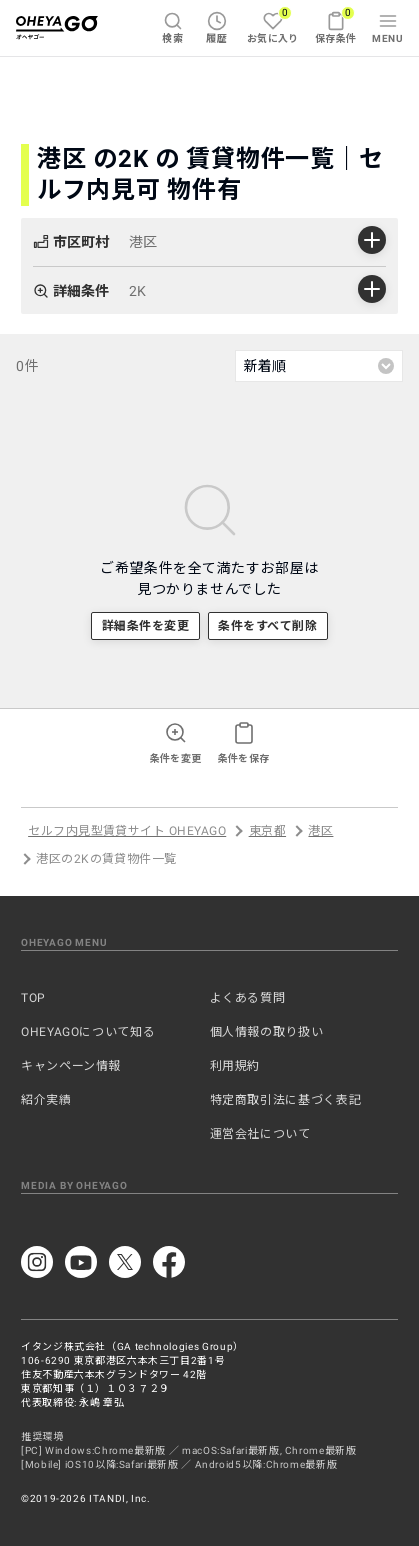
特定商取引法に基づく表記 (286, 1100)
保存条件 (336, 25)
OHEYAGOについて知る (88, 1032)
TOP (33, 998)
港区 (320, 831)
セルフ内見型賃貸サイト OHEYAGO (127, 831)
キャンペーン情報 (71, 1066)
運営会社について (260, 1134)
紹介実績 (46, 1100)
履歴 (216, 27)
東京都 (267, 831)
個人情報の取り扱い (267, 1032)
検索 (172, 27)
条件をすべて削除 (267, 626)
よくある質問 (248, 998)
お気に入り (273, 25)
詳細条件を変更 (145, 626)
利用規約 (235, 1066)
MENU (387, 27)
